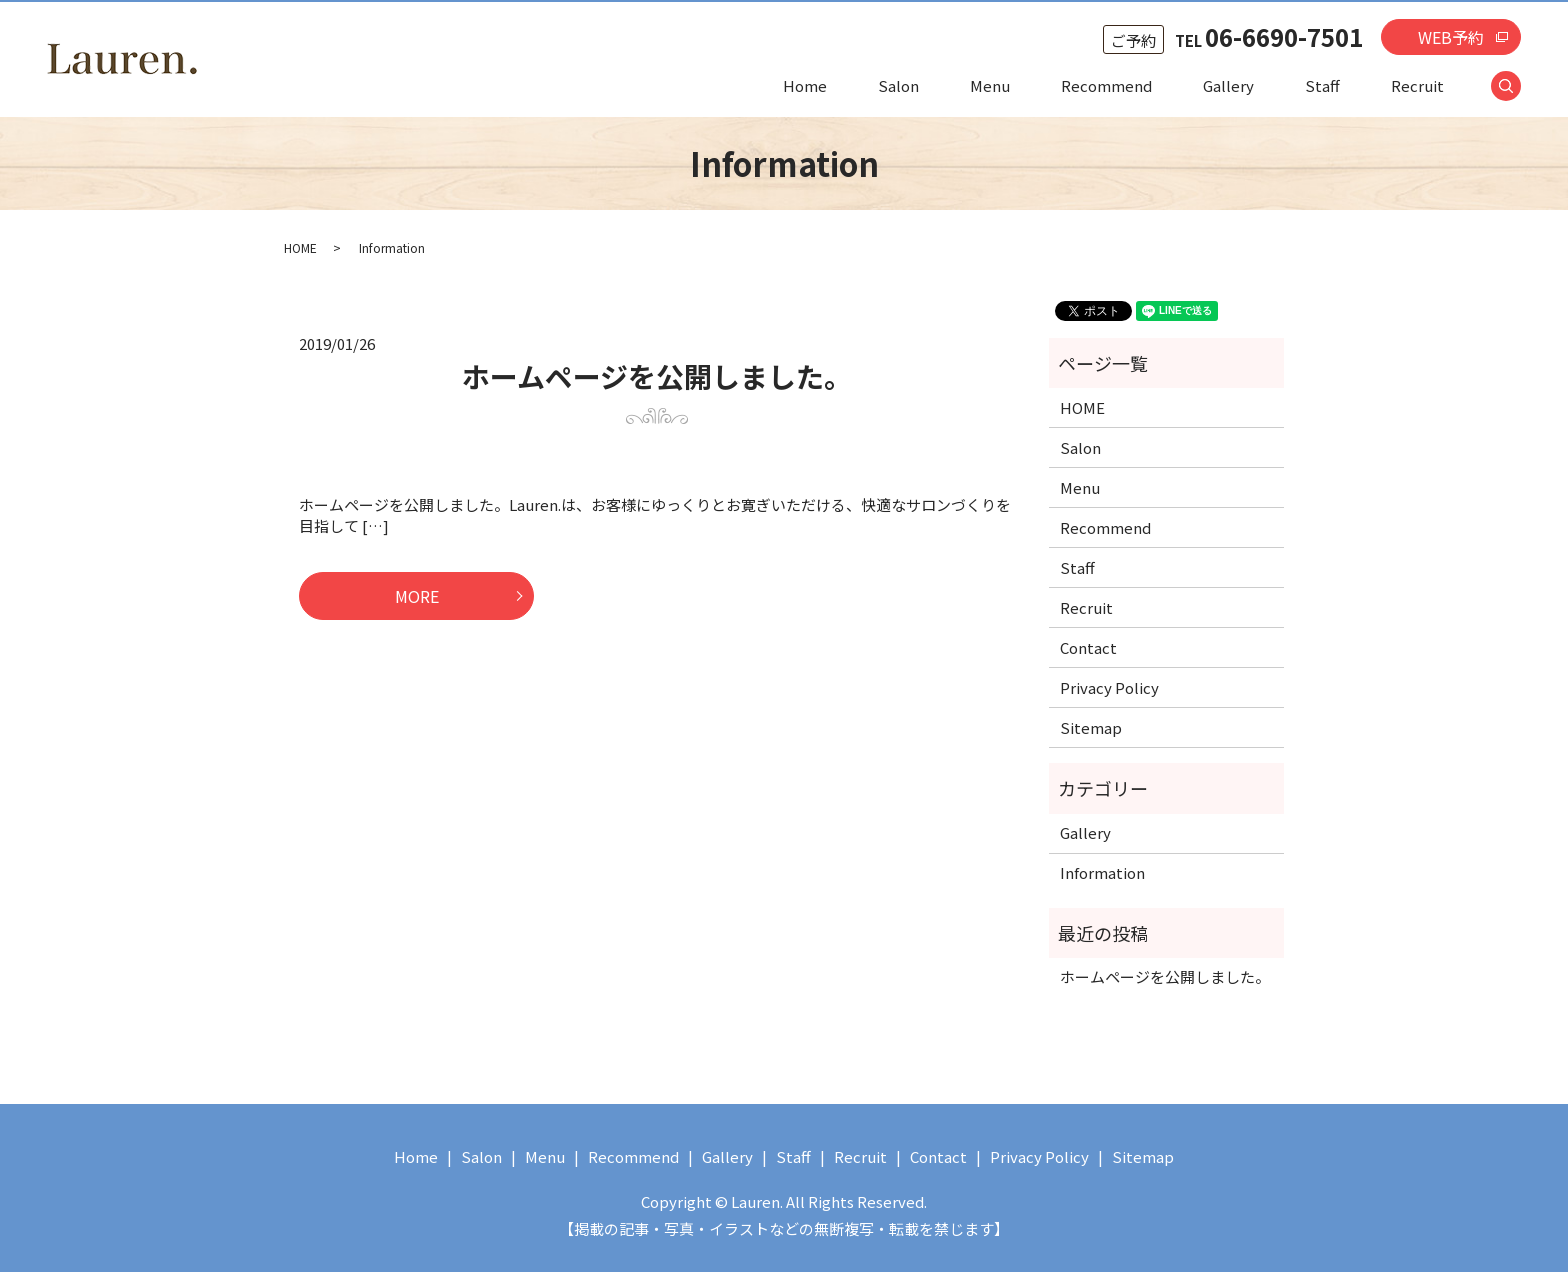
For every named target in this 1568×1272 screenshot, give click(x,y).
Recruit (1417, 85)
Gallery (1228, 85)
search (1518, 86)
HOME (300, 247)
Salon (898, 85)
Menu (990, 85)
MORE (417, 596)
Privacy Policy (1109, 687)
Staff (1322, 85)
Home (805, 85)
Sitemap (1091, 727)
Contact (1088, 647)
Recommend (1106, 85)
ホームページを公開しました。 (657, 376)
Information (1102, 872)
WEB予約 (1451, 37)
